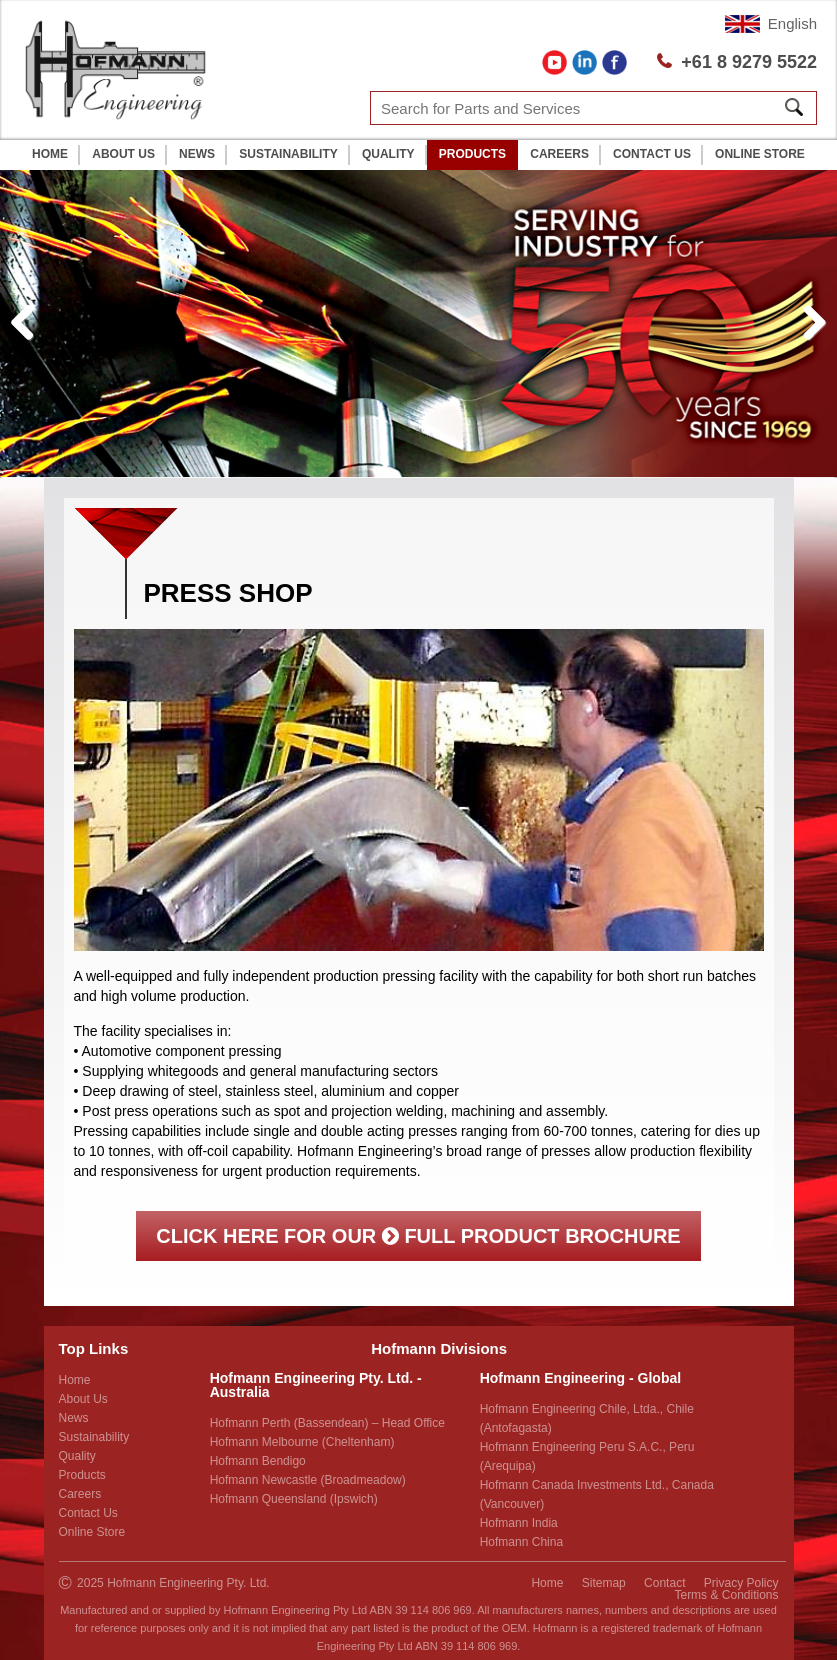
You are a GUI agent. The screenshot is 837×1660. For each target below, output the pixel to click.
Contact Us (652, 154)
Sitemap (604, 1583)
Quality (388, 154)
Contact (664, 1583)
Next (814, 343)
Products (472, 154)
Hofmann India (519, 1523)
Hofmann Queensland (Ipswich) (294, 1499)
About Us (123, 154)
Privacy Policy (741, 1583)
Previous (30, 343)
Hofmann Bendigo (258, 1461)
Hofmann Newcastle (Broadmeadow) (308, 1480)
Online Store (760, 154)
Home (50, 154)
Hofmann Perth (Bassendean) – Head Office (327, 1423)
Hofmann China (521, 1542)
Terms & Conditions (726, 1595)
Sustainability (288, 154)
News (197, 154)
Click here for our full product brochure (418, 1236)
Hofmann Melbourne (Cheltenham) (302, 1442)
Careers (559, 154)
